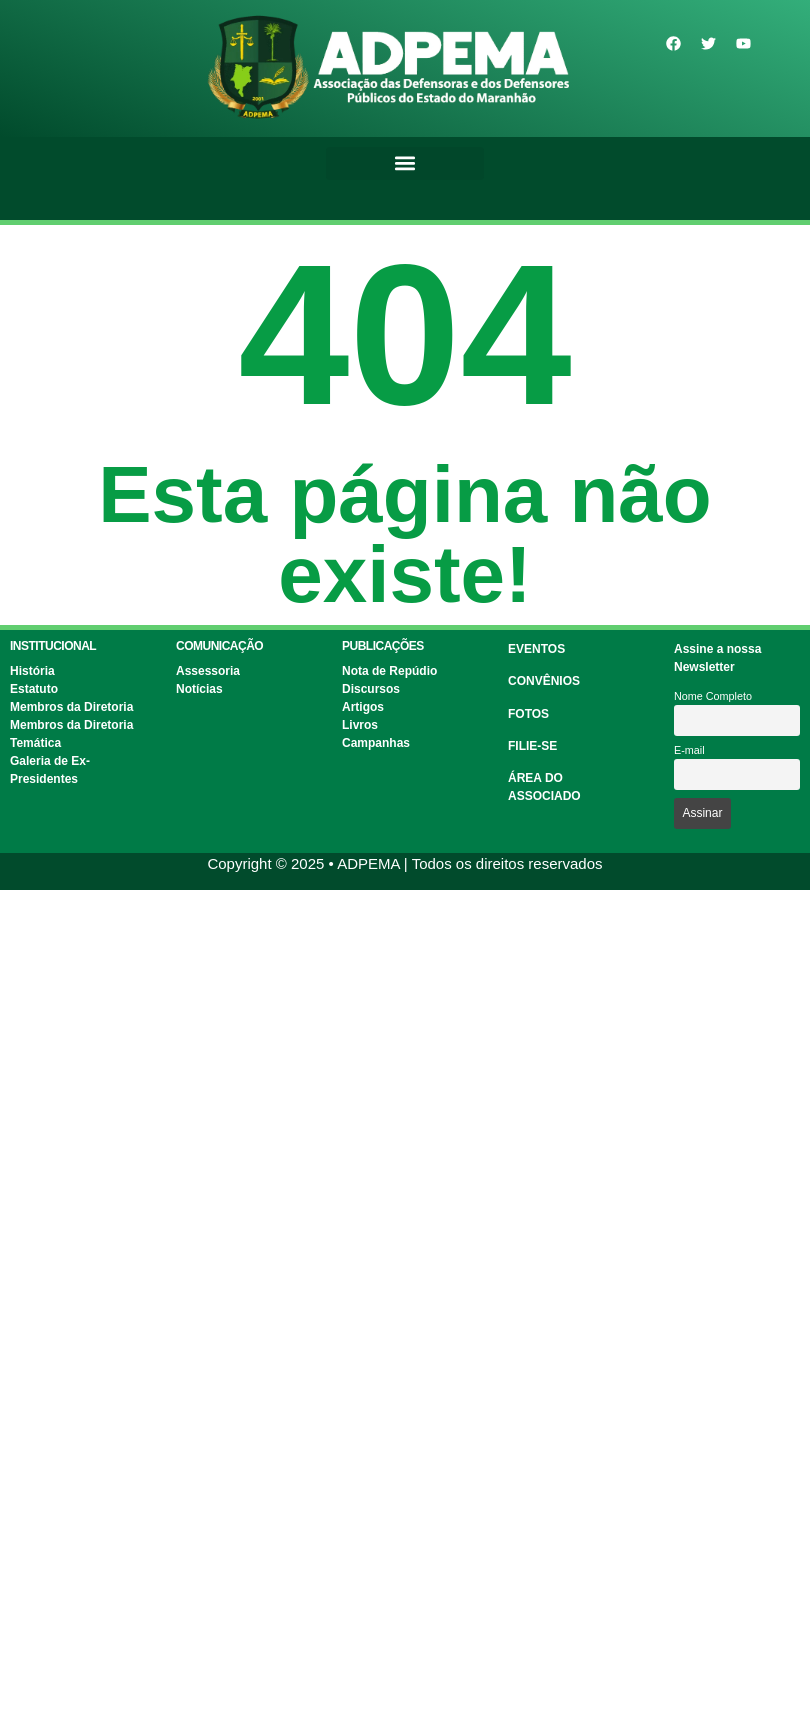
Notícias (199, 689)
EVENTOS (536, 649)
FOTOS (528, 714)
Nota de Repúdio (389, 671)
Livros (360, 725)
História (32, 671)
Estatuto (34, 689)
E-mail (689, 750)
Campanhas (376, 743)
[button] (405, 163)
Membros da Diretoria (71, 707)
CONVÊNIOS (544, 681)
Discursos (371, 689)
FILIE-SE (532, 746)
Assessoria (208, 671)
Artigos (363, 707)
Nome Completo (713, 696)
